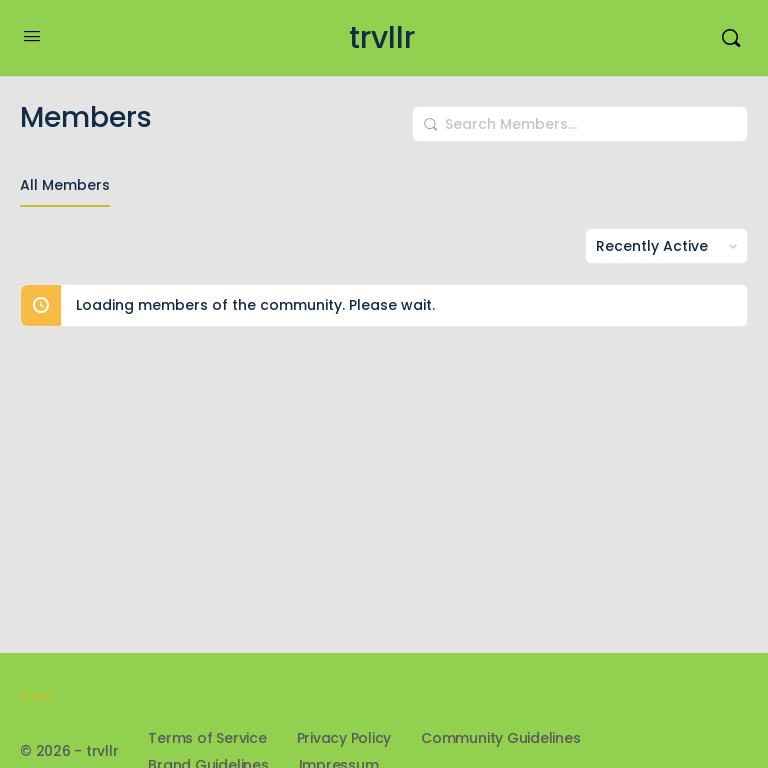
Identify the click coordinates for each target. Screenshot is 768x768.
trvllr (382, 38)
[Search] (731, 38)
